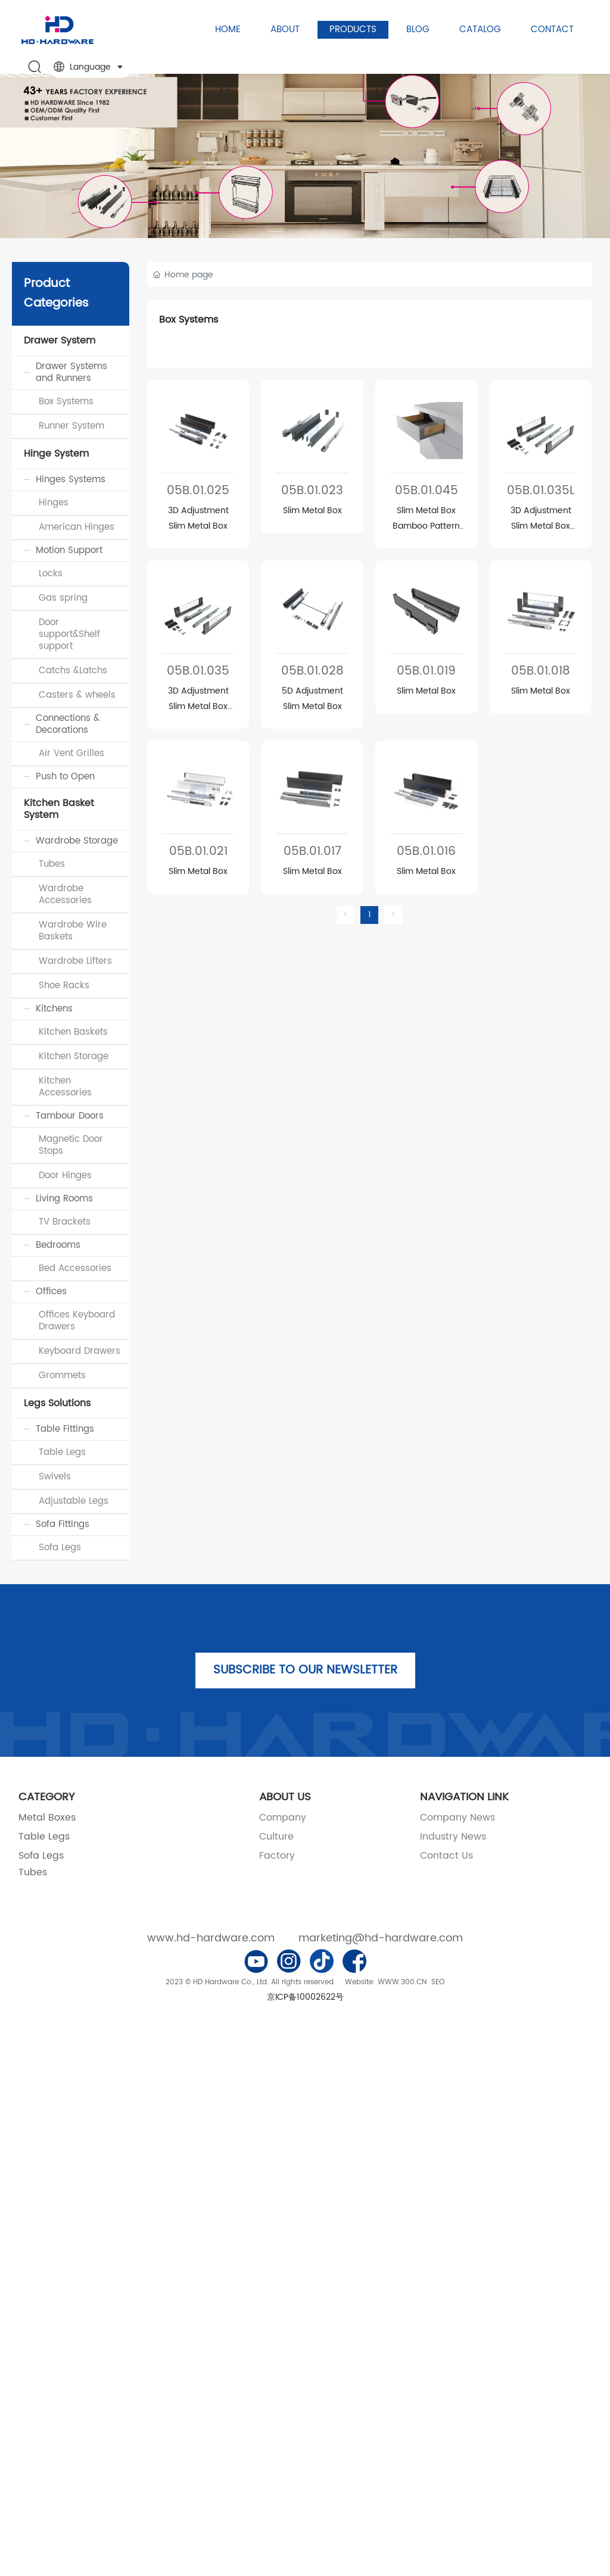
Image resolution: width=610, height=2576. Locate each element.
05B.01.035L (541, 491)
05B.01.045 (426, 491)
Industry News (453, 1836)
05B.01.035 (198, 671)
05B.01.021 (198, 851)
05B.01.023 (312, 491)
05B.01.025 (198, 491)
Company (282, 1817)
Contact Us (446, 1855)
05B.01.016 (426, 851)
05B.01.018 (540, 671)
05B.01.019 (426, 671)
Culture (276, 1836)
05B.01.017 (312, 851)
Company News (457, 1817)
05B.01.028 (312, 671)
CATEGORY (46, 1797)
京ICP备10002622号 (305, 1997)
